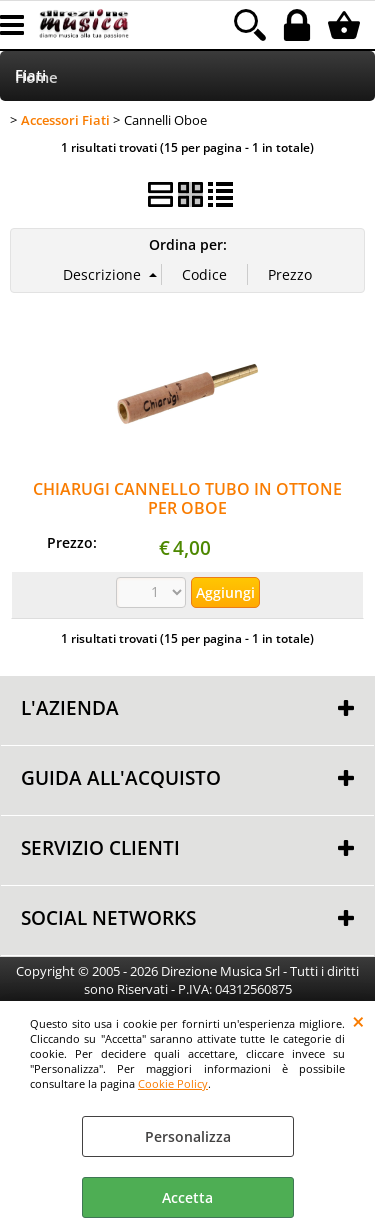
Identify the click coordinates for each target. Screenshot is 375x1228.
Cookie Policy (173, 1083)
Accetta (187, 1197)
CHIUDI (358, 1021)
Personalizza (188, 1136)
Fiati (30, 75)
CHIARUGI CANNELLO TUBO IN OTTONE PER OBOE (187, 498)
